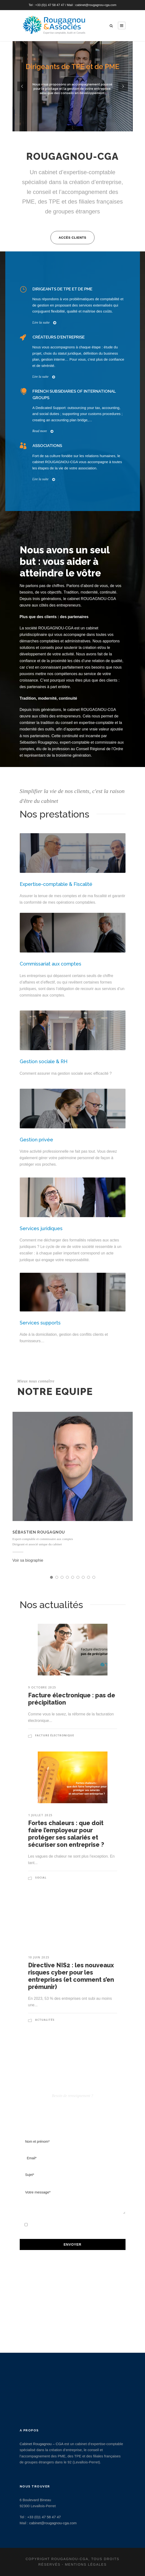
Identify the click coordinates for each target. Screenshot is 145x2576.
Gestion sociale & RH (43, 1061)
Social (40, 1877)
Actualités (45, 2019)
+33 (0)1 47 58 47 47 (49, 5)
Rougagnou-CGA (69, 2559)
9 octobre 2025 (42, 1687)
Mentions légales (86, 2564)
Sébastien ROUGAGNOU (39, 1532)
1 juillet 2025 (40, 1815)
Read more (43, 431)
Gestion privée (36, 1140)
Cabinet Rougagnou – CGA (41, 2444)
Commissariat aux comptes (50, 964)
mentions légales (49, 2299)
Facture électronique (54, 1735)
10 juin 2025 (39, 1957)
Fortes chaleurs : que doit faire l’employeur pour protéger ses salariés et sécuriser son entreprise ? (66, 1833)
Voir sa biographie (28, 1560)
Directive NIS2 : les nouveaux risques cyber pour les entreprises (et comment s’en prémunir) (71, 1976)
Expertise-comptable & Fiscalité (56, 884)
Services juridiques (41, 1228)
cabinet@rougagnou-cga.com (95, 5)
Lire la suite (44, 322)
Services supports (40, 1323)
